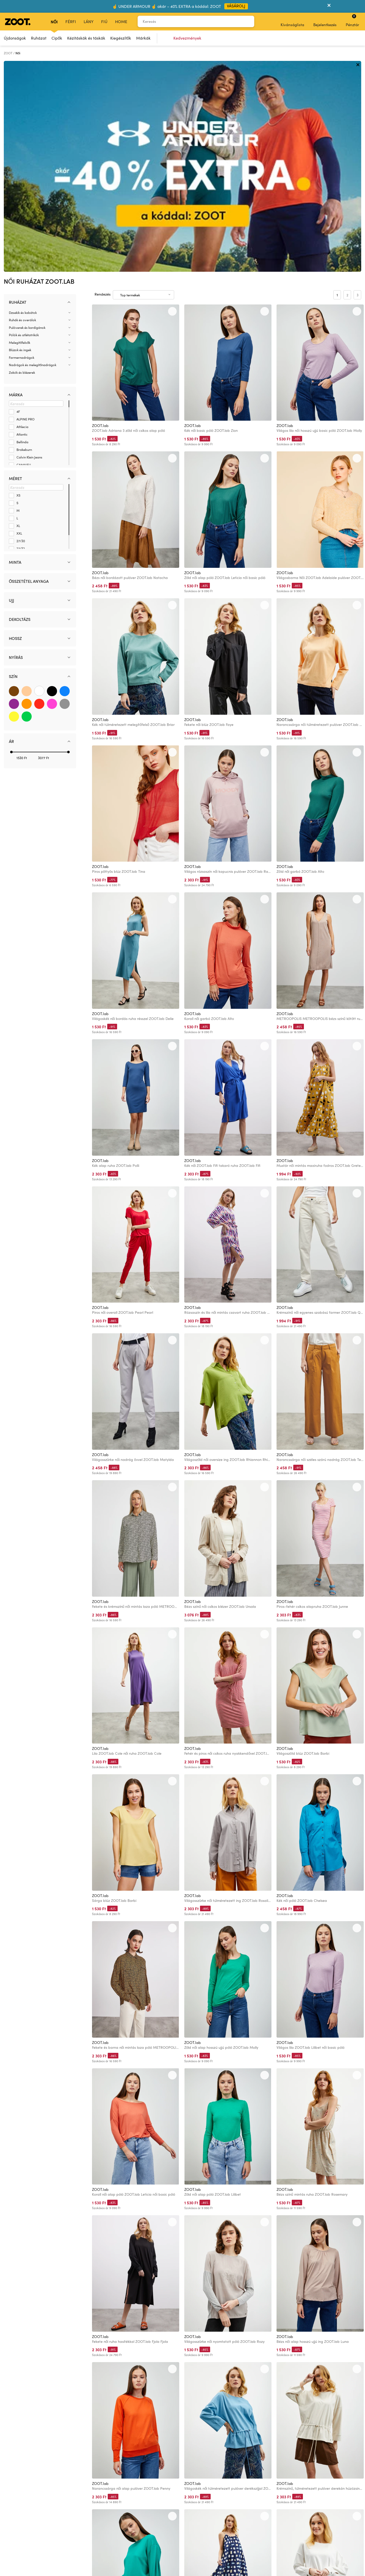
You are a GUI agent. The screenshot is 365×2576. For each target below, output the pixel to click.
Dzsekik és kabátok (23, 101)
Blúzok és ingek (20, 139)
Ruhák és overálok (22, 109)
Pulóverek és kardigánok (27, 116)
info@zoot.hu (41, 2520)
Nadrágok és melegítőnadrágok (32, 154)
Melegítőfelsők (19, 131)
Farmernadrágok (21, 146)
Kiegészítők (120, 38)
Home (121, 21)
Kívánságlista (292, 21)
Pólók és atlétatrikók (24, 124)
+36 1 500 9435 (42, 2515)
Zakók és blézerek (22, 161)
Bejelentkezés (325, 21)
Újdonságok (15, 38)
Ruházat (38, 38)
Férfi (70, 21)
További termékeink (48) (213, 2467)
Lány (89, 21)
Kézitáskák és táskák (86, 38)
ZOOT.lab (100, 214)
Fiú (104, 21)
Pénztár (352, 20)
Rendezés (103, 83)
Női (54, 21)
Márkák (143, 38)
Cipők (56, 38)
